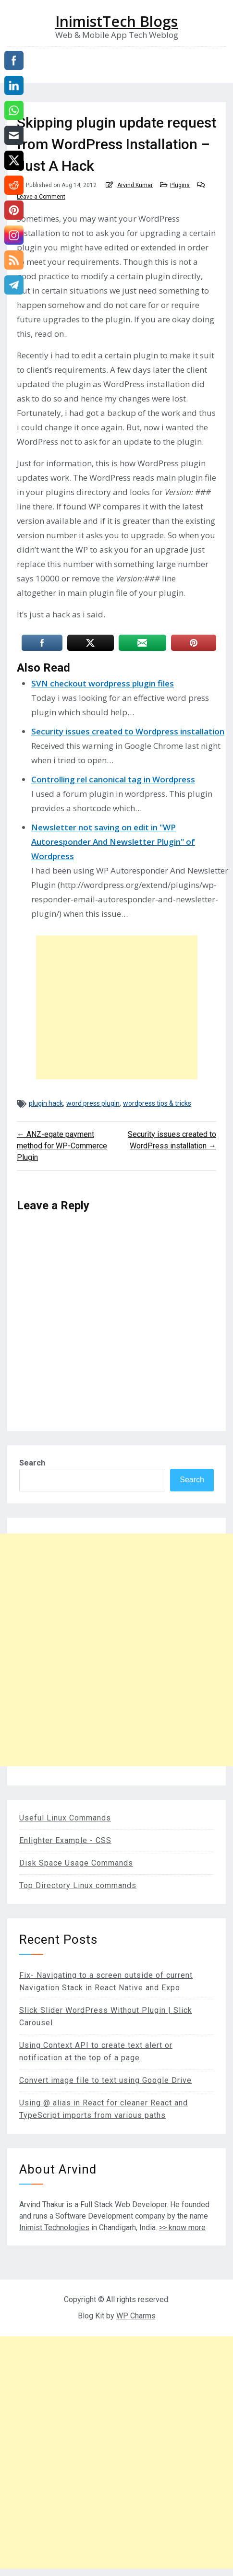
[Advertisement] (116, 1007)
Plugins (180, 185)
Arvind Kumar (135, 185)
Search (32, 1462)
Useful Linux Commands (65, 1817)
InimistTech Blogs (116, 21)
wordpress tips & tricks (157, 1103)
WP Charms (136, 2315)
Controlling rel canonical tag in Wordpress (113, 779)
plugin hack (46, 1103)
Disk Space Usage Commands (76, 1862)
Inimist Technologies (54, 2227)
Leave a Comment (41, 196)
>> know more (182, 2227)
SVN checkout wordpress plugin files (102, 683)
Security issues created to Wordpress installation (127, 731)
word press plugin (93, 1103)
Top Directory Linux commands (77, 1885)
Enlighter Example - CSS (65, 1840)
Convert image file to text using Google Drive (105, 2080)
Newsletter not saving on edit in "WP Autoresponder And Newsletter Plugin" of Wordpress (113, 842)
